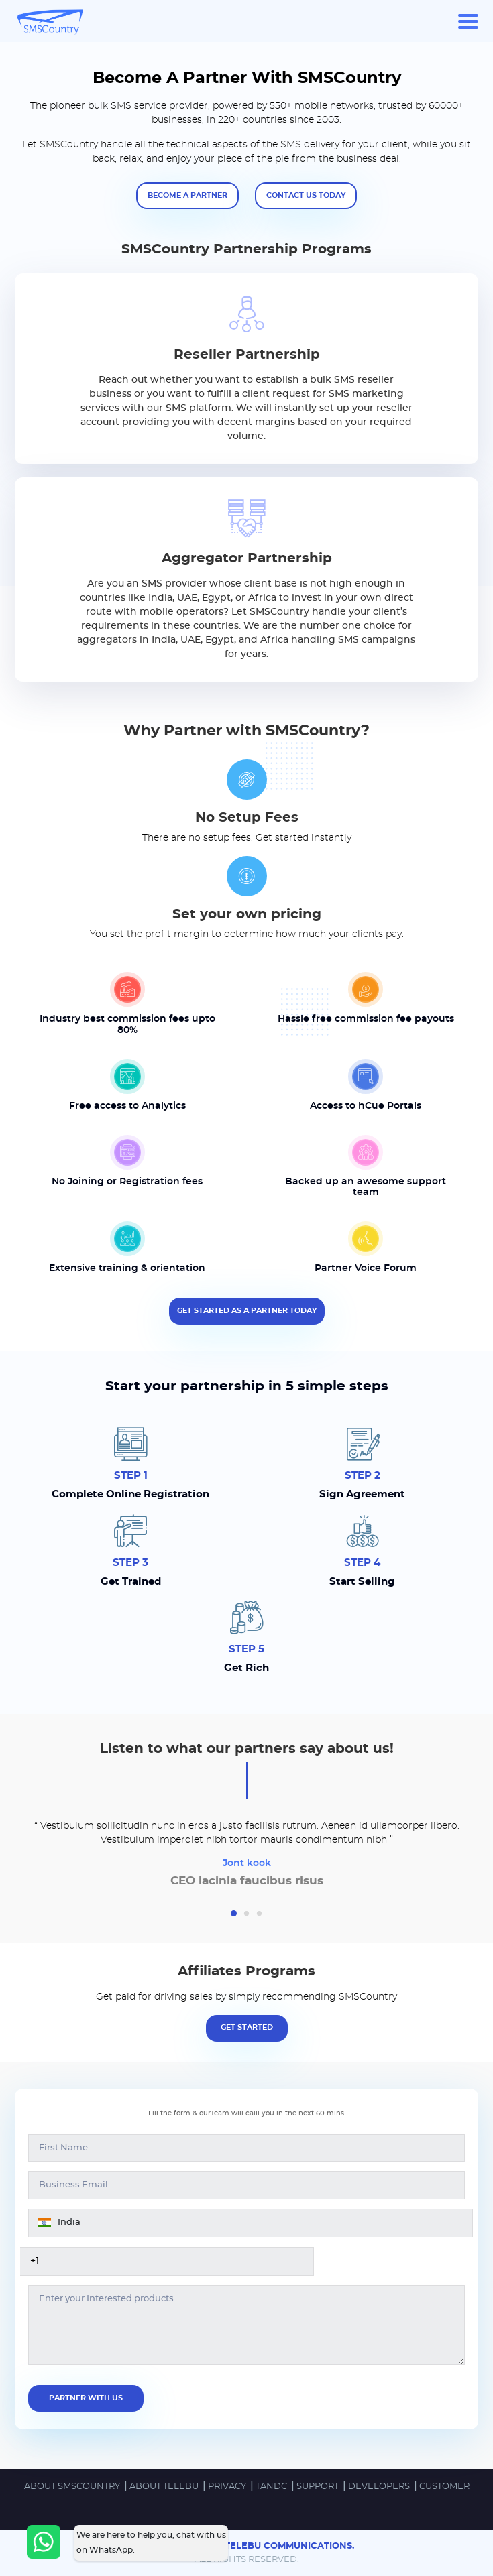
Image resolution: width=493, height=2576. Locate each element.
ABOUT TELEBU (165, 2486)
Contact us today (305, 195)
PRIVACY (228, 2486)
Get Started (247, 2027)
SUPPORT (318, 2486)
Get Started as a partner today (247, 1310)
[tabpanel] (246, 1856)
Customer (444, 2486)
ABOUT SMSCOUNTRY (73, 2486)
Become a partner (187, 195)
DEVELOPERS (380, 2486)
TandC (272, 2486)
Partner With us (86, 2398)
